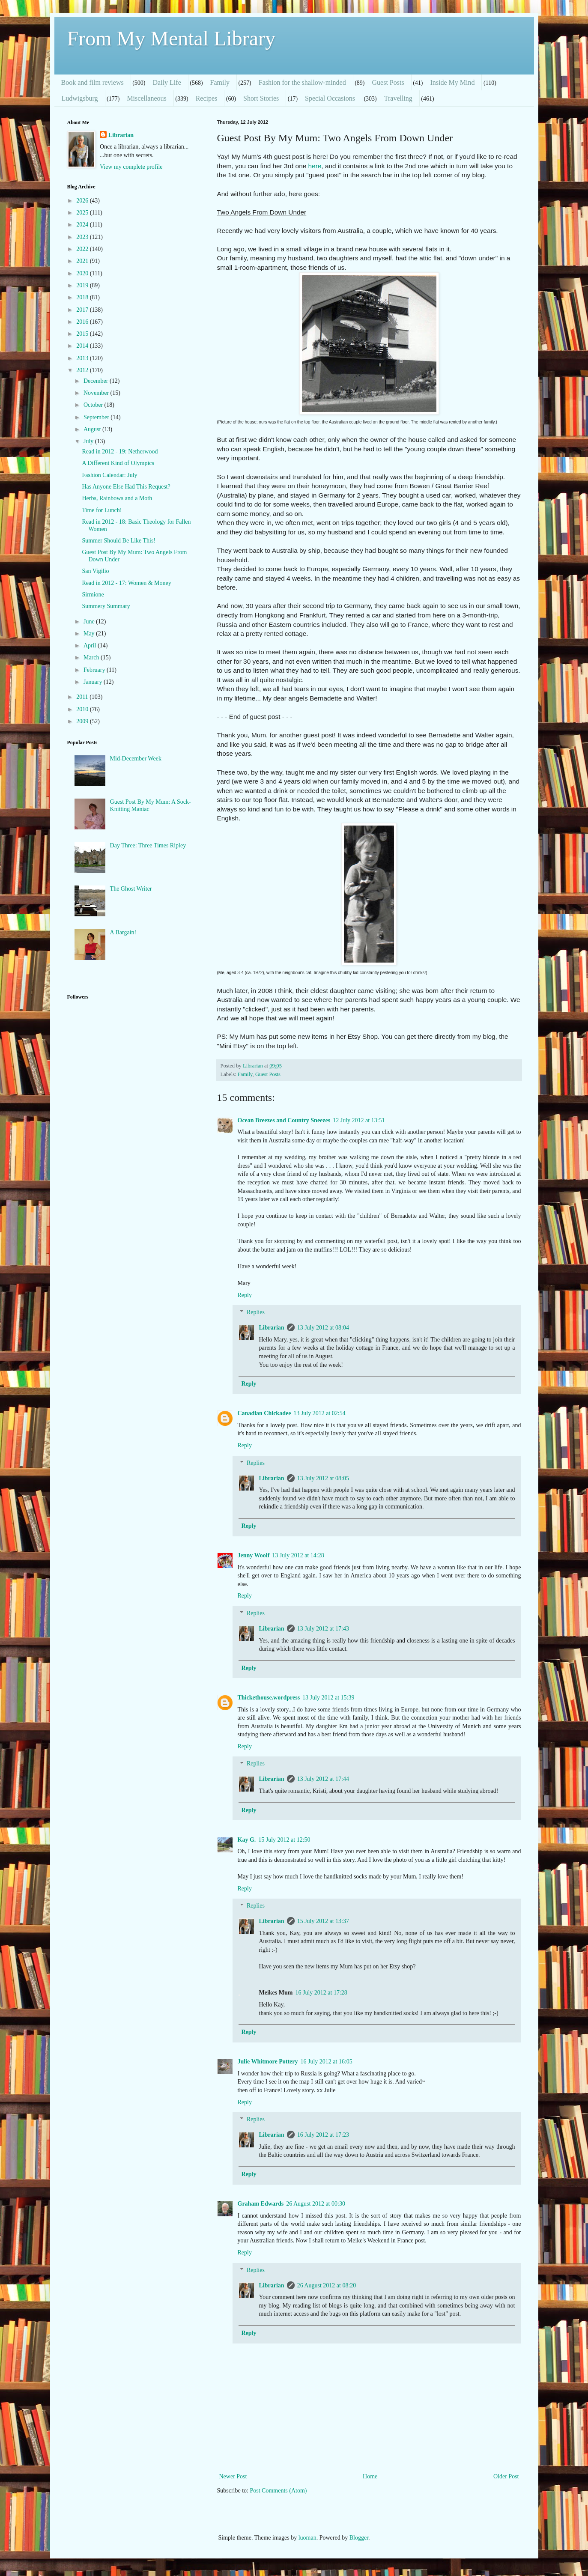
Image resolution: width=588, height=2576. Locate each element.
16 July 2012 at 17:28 (321, 1992)
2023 (83, 237)
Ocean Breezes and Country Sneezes (284, 1120)
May (90, 633)
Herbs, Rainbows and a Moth (117, 498)
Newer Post (233, 2476)
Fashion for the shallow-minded (302, 82)
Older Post (506, 2476)
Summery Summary (106, 606)
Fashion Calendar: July (109, 475)
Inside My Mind (452, 82)
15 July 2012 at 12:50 (284, 1840)
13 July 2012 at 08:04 (323, 1327)
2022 (83, 249)
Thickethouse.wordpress (269, 1697)
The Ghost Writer (131, 889)
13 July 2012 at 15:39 (328, 1697)
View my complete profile (131, 167)
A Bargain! (123, 932)
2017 (83, 310)
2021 (83, 261)
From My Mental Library (171, 38)
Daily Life (167, 82)
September (97, 417)
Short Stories (261, 98)
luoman (307, 2537)
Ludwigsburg (80, 98)
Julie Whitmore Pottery (268, 2061)
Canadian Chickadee (264, 1413)
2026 (83, 200)
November (97, 393)
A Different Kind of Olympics (118, 463)
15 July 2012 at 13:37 (323, 1921)
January (94, 682)
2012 (83, 370)
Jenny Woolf (254, 1555)
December (97, 381)
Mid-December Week (135, 758)
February (95, 670)
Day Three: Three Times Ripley (148, 845)
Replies (256, 1312)
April (91, 645)
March (92, 657)
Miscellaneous (146, 98)
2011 (83, 697)
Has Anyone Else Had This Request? (126, 486)
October (94, 405)
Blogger (358, 2537)
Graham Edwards (261, 2203)
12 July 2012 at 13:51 (359, 1120)
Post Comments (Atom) (278, 2490)
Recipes (207, 98)
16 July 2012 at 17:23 (323, 2135)
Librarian (271, 1327)
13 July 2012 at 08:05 (323, 1478)
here (315, 166)
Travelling (398, 98)
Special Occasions (330, 98)
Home (370, 2476)
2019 (83, 285)
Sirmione (93, 594)
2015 (83, 334)
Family (220, 82)
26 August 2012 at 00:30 (315, 2203)
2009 (83, 721)
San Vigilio (95, 571)
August (93, 429)
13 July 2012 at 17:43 (323, 1628)
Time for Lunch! (102, 510)
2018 (83, 297)
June (90, 621)
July (89, 441)
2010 (83, 709)
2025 (83, 212)
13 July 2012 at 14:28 (298, 1555)
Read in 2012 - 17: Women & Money (126, 583)
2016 (83, 322)
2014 (83, 346)
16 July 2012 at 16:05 (326, 2061)
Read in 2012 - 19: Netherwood (120, 451)
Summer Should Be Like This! (118, 540)
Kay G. (247, 1840)
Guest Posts (388, 82)
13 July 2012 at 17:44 (323, 1779)
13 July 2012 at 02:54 (319, 1413)
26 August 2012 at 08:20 (326, 2285)
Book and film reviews (92, 82)
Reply (245, 1295)
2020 (83, 273)
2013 (83, 358)
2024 (83, 224)
